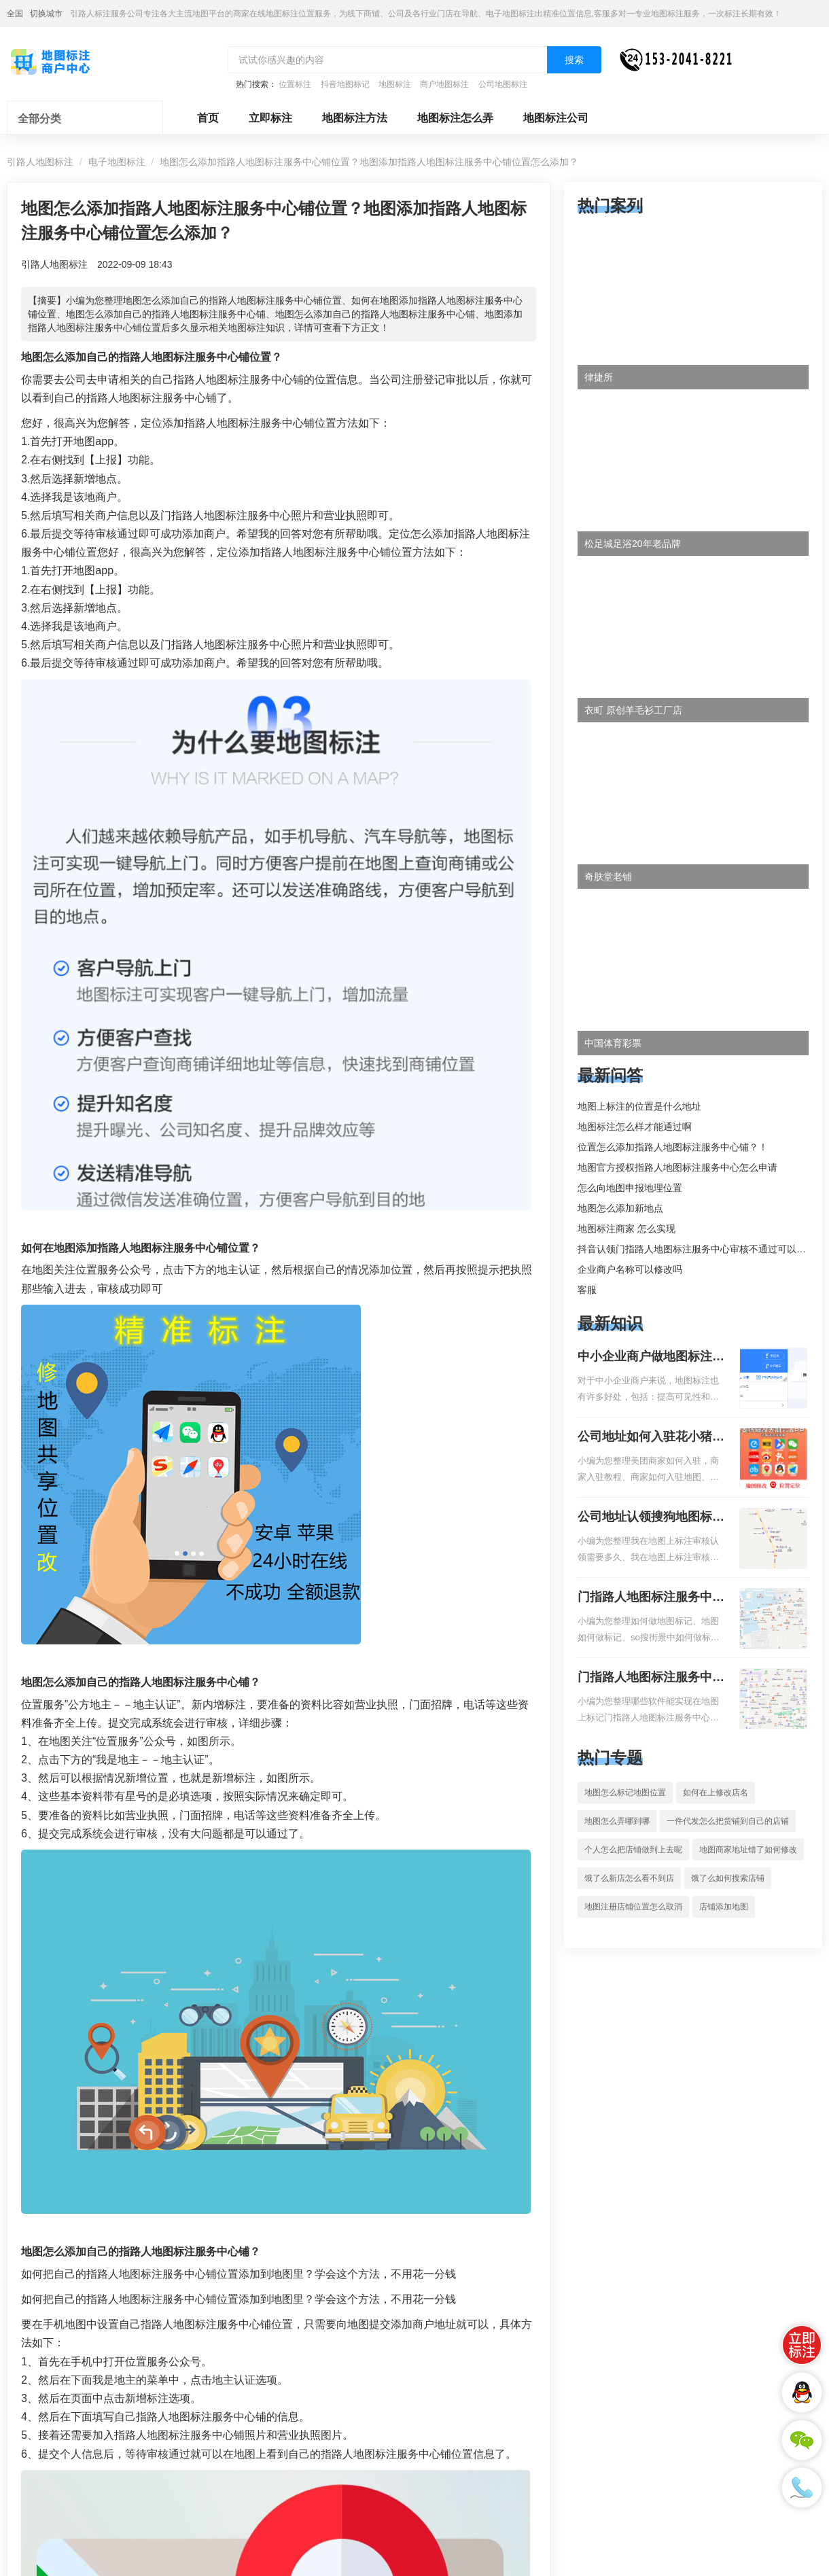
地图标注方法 (354, 118)
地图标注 (394, 84)
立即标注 (270, 118)
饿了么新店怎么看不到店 (629, 1878)
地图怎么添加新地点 (620, 1208)
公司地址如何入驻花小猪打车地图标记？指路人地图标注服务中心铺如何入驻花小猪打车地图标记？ (651, 1438)
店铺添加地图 (723, 1906)
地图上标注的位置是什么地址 (639, 1106)
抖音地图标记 (345, 84)
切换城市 (46, 13)
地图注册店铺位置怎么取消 (633, 1906)
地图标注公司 (555, 118)
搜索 (574, 59)
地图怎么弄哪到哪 (617, 1821)
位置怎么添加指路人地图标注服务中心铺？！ (673, 1147)
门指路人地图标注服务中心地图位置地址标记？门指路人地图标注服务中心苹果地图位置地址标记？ (651, 1678)
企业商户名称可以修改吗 (630, 1269)
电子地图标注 (116, 161)
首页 (208, 118)
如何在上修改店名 (715, 1792)
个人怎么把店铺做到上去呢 (633, 1849)
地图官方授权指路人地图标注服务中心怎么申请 (677, 1167)
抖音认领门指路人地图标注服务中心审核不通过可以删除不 (701, 1248)
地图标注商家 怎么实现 (626, 1228)
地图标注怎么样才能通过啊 (635, 1126)
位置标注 (295, 84)
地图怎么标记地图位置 (625, 1792)
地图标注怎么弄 (455, 118)
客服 (587, 1289)
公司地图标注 (502, 84)
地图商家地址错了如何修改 (748, 1849)
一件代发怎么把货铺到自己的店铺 (728, 1821)
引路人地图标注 (40, 161)
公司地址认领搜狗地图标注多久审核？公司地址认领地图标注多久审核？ (651, 1518)
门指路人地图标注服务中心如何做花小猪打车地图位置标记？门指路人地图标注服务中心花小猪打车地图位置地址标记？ (651, 1598)
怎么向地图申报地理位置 (630, 1187)
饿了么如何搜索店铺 (727, 1878)
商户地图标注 (444, 84)
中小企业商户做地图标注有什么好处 (651, 1357)
